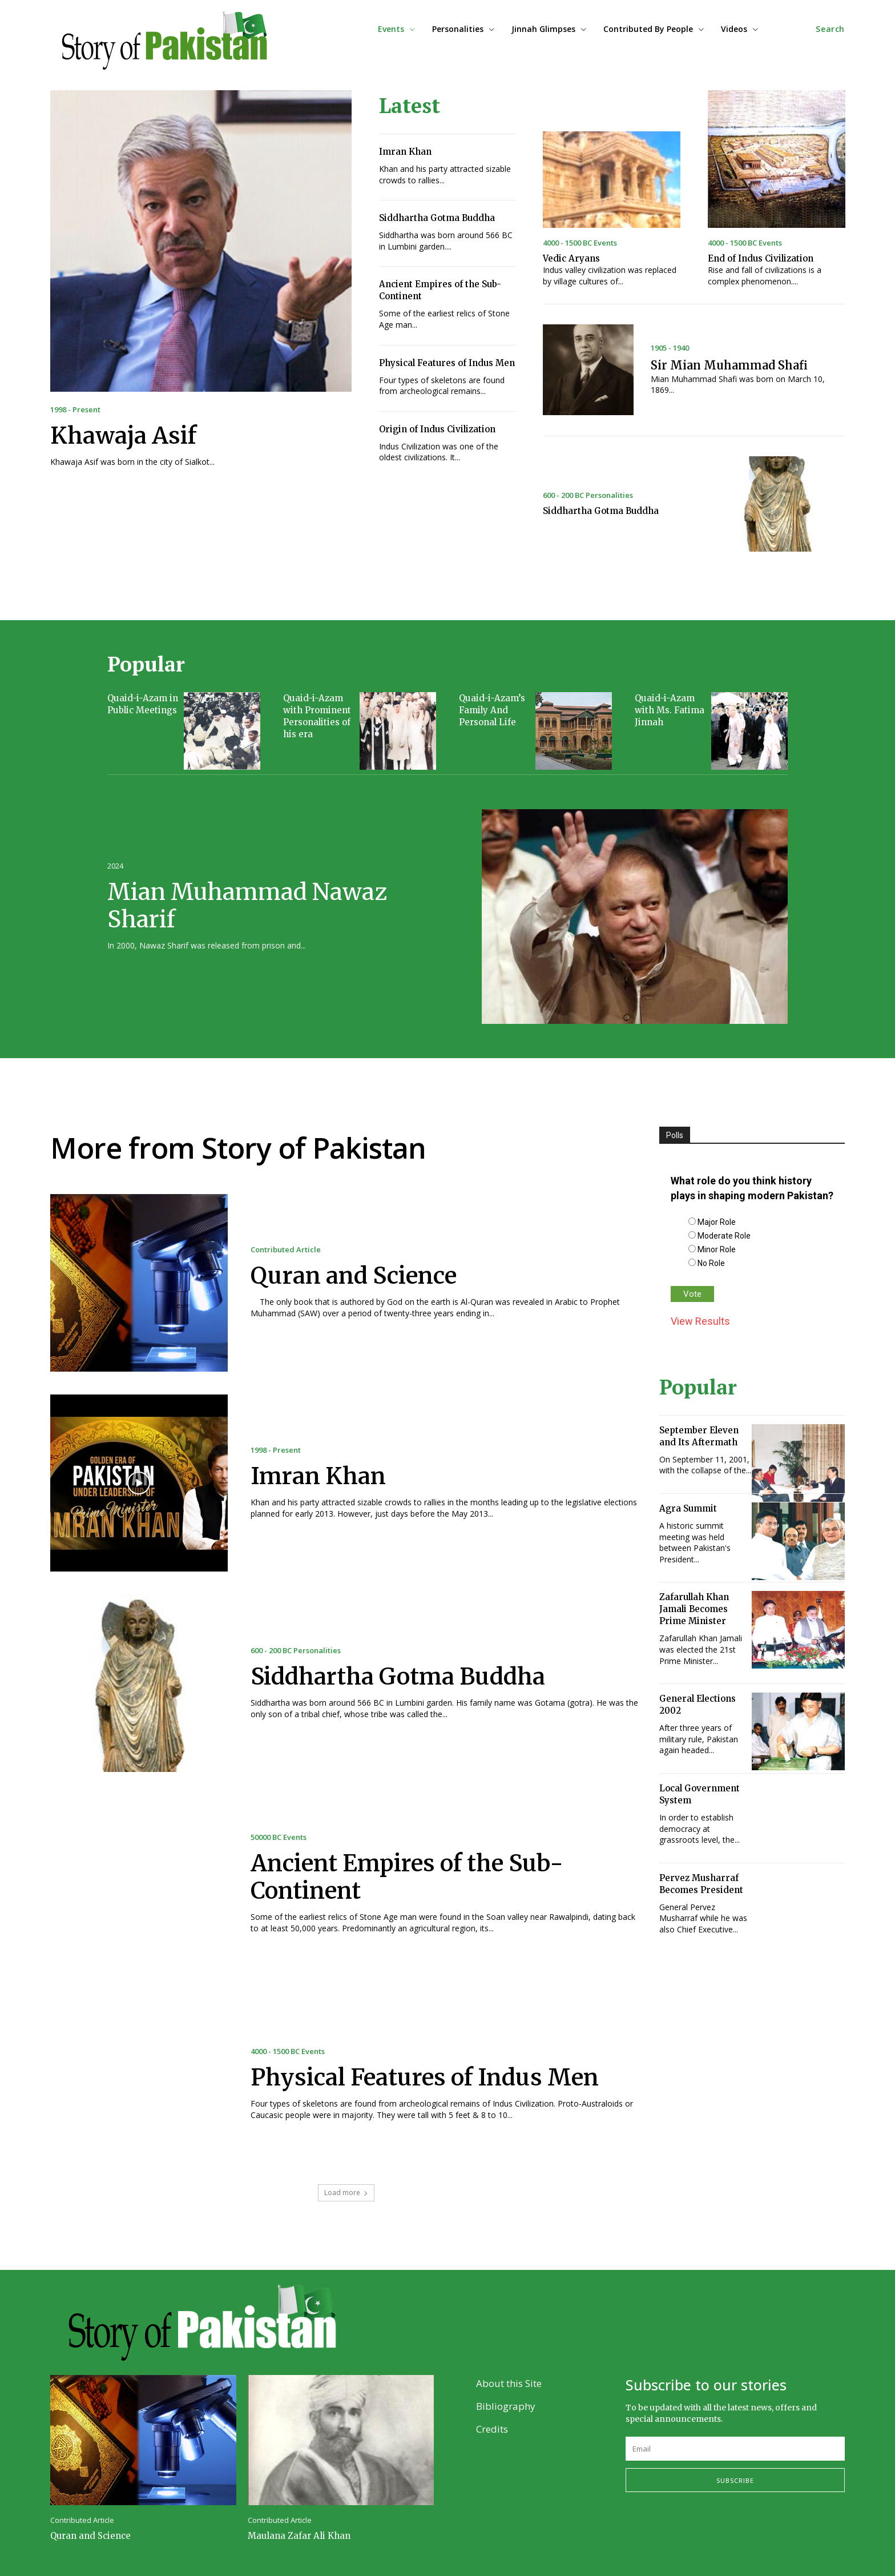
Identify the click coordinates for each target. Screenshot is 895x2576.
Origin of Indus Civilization (437, 429)
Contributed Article (286, 1249)
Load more (346, 2192)
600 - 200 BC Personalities (588, 495)
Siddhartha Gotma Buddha (437, 217)
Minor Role (717, 1249)
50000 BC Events (279, 1837)
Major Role (717, 1222)
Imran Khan (405, 151)
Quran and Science (354, 1275)
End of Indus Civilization (760, 258)
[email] (735, 2449)
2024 (115, 866)
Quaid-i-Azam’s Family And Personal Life (492, 710)
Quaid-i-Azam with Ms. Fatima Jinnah (669, 710)
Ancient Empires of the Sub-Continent (407, 1877)
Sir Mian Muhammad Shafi (729, 365)
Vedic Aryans (571, 258)
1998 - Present (75, 409)
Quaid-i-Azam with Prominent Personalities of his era (317, 716)
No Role (711, 1263)
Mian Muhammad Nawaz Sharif (247, 906)
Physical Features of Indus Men (447, 362)
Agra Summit (688, 1508)
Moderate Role (724, 1235)
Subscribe (735, 2480)
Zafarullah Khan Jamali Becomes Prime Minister (694, 1609)
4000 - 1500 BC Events (580, 243)
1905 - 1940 (670, 348)
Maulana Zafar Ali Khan (299, 2535)
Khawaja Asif (123, 435)
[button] (830, 29)
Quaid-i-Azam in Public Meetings (142, 704)
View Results (700, 1321)
